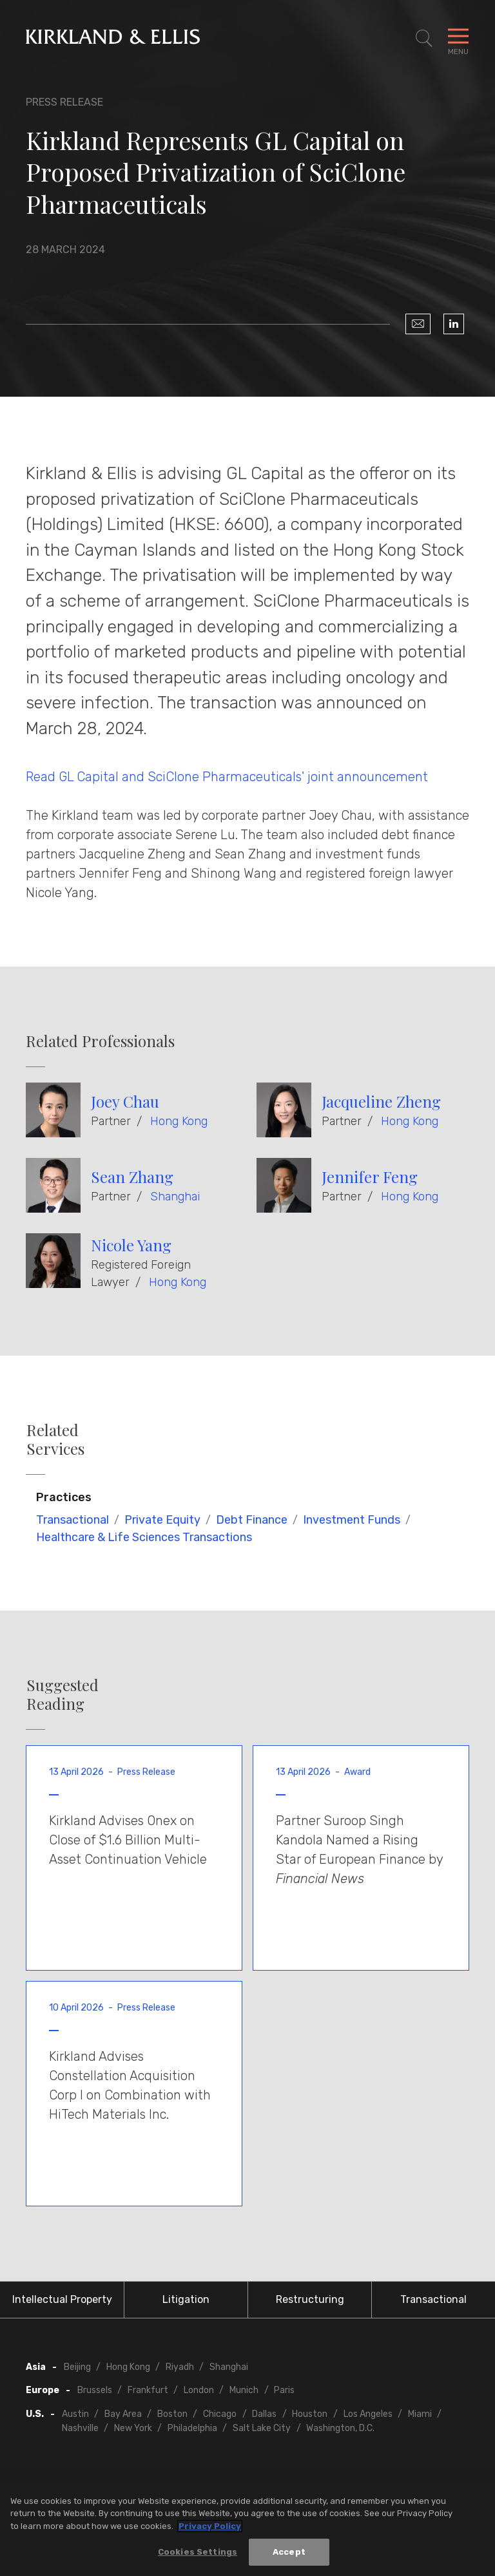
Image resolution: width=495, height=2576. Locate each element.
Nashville (80, 2428)
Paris (284, 2390)
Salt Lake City (262, 2428)
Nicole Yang (131, 1245)
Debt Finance (251, 1520)
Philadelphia (192, 2428)
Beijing (77, 2367)
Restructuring (310, 2299)
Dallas (264, 2414)
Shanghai (175, 1196)
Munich (243, 2390)
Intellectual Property (62, 2299)
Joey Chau (125, 1101)
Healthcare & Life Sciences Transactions (144, 1537)
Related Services (55, 1439)
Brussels (94, 2390)
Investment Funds (351, 1520)
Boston (172, 2414)
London (199, 2390)
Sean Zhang (132, 1176)
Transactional (72, 1520)
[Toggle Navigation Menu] (458, 38)
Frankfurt (148, 2390)
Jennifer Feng (370, 1176)
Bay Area (123, 2414)
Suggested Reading (62, 1694)
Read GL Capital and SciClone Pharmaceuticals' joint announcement (227, 776)
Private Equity (162, 1520)
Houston (309, 2414)
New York (133, 2428)
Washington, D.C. (340, 2428)
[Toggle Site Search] (424, 38)
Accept (289, 2552)
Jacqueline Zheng (381, 1101)
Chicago (220, 2414)
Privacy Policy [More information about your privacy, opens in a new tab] (210, 2527)
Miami (420, 2414)
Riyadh (180, 2367)
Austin (75, 2414)
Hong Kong (179, 1121)
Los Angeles (368, 2414)
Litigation (185, 2299)
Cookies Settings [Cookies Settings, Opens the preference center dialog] (197, 2552)
